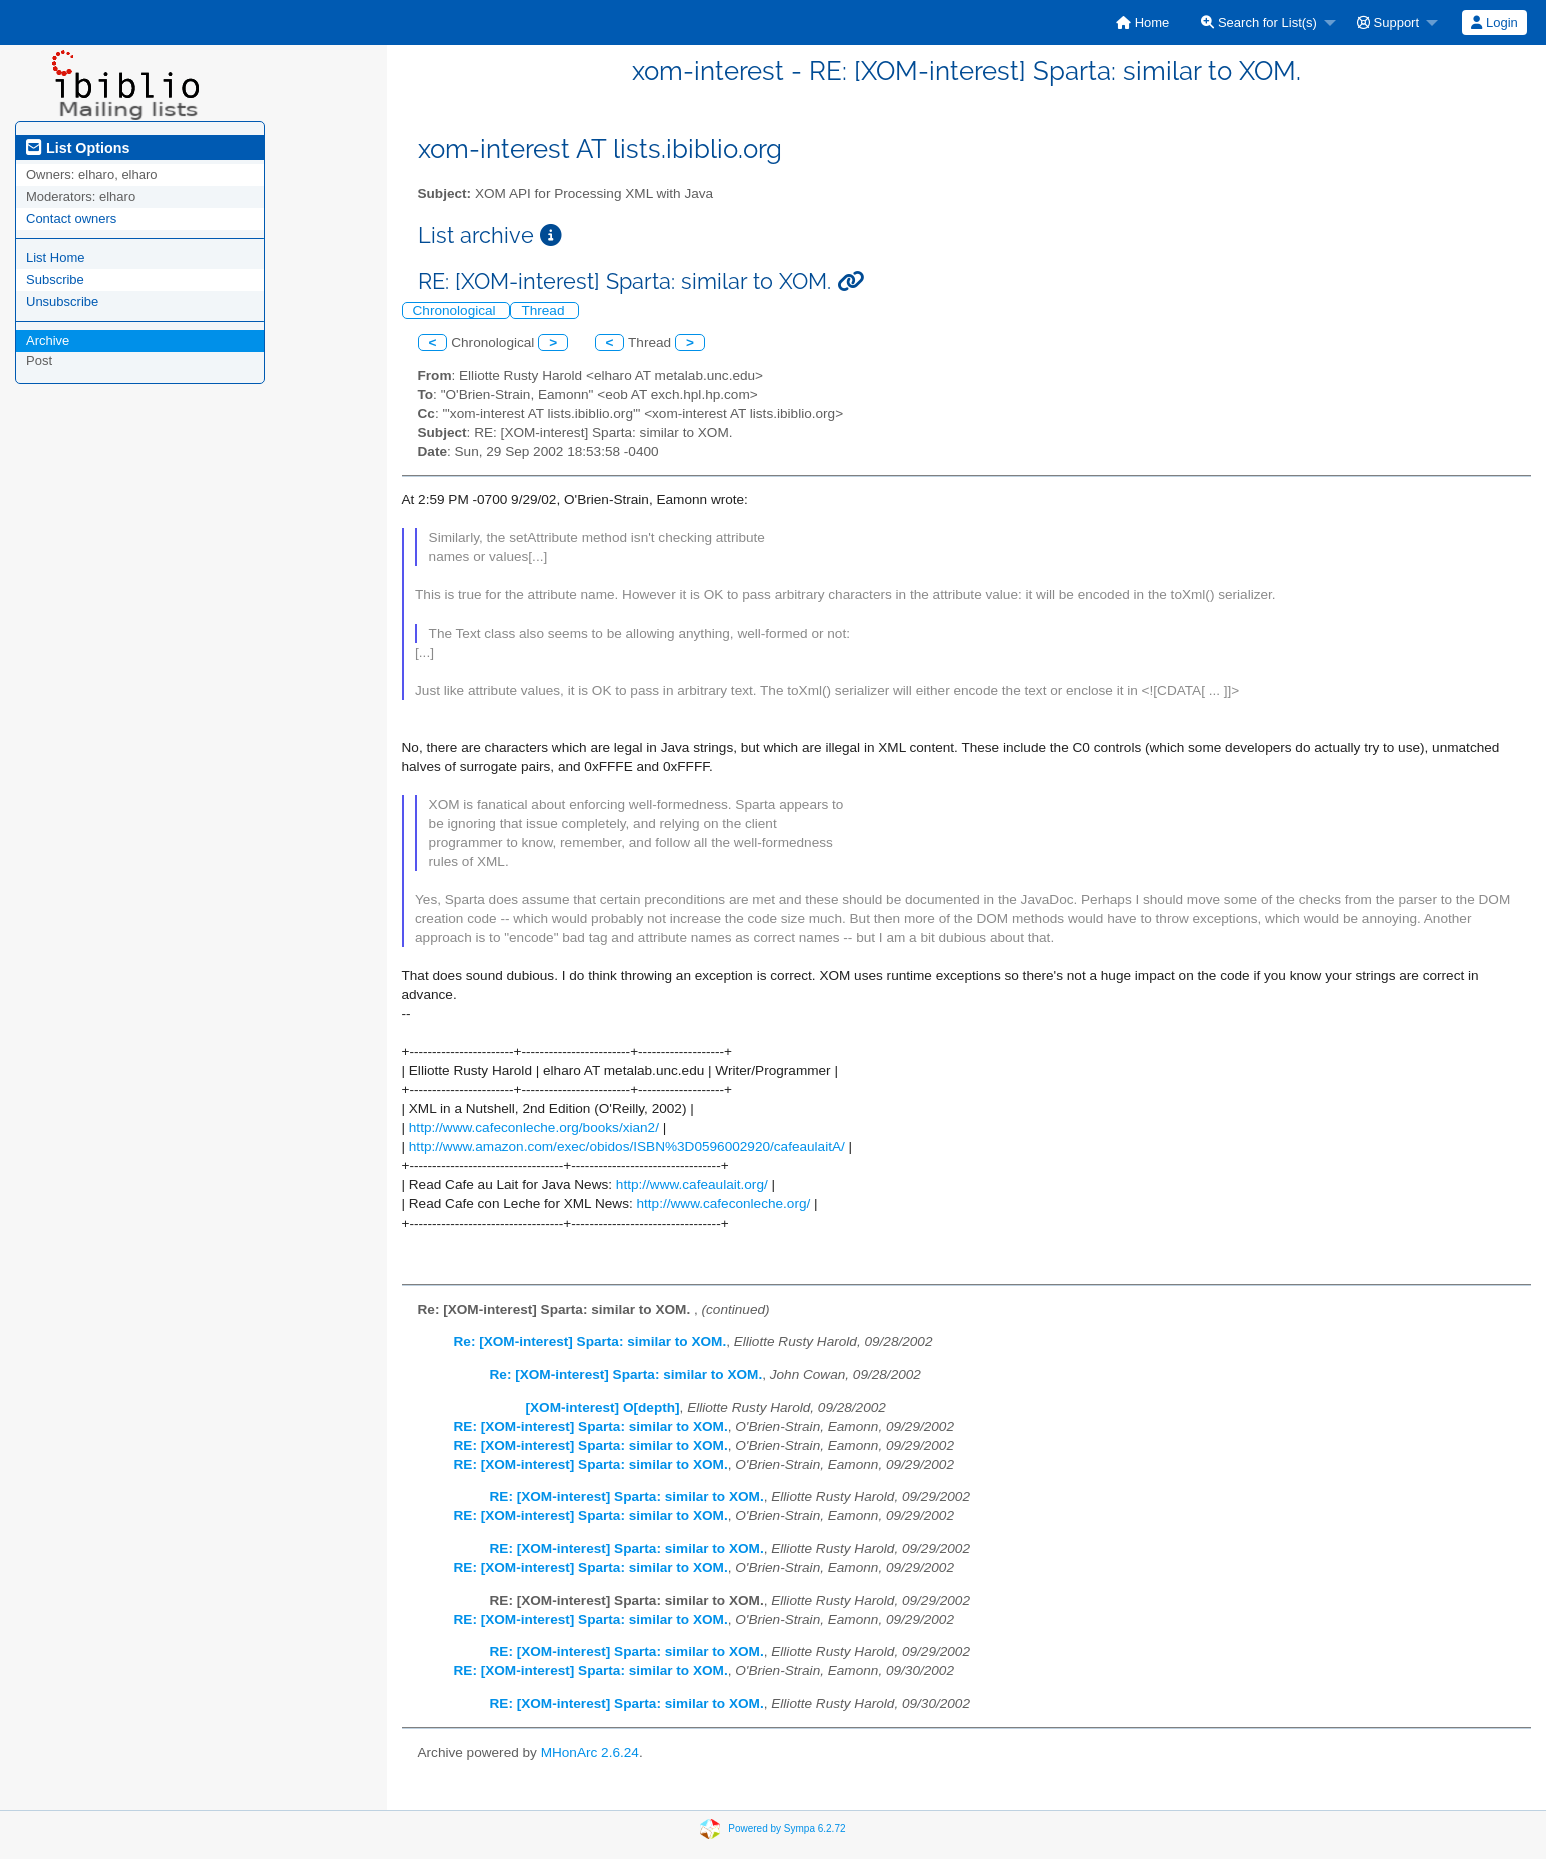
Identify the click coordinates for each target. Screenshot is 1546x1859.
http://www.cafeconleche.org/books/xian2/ (534, 1127)
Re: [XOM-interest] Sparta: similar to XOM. (590, 1341)
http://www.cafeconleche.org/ (724, 1203)
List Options (77, 148)
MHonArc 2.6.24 (590, 1752)
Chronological (456, 310)
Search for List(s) (1259, 22)
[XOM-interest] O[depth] (603, 1407)
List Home (55, 257)
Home (1142, 22)
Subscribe (55, 279)
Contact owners (71, 218)
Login (1494, 22)
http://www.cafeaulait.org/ (692, 1184)
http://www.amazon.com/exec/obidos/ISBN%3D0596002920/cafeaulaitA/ (627, 1146)
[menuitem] (1142, 22)
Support (1388, 22)
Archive (47, 340)
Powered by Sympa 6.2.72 (786, 1827)
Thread (544, 310)
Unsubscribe (62, 301)
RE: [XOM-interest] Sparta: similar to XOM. (591, 1426)
